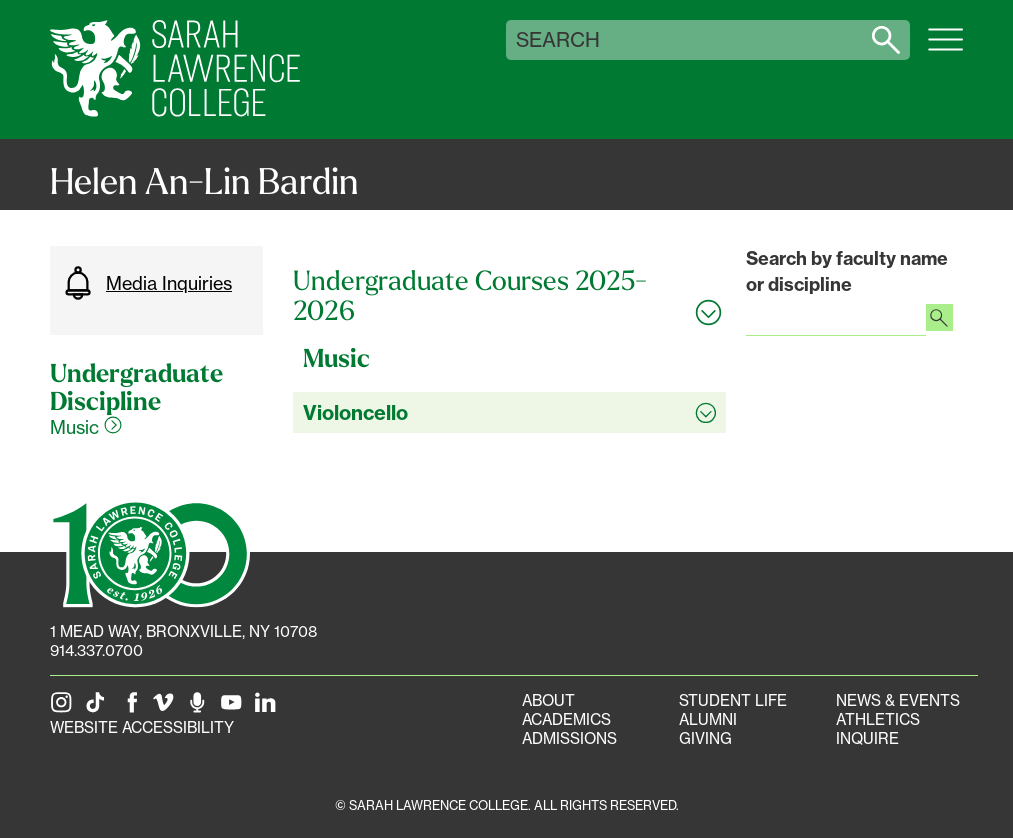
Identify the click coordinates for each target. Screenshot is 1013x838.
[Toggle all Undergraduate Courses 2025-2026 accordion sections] (509, 295)
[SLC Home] (175, 69)
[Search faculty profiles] (939, 320)
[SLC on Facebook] (133, 708)
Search (558, 40)
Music (86, 427)
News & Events (898, 700)
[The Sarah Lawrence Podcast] (201, 708)
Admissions (569, 738)
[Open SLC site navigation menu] (945, 50)
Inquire (867, 738)
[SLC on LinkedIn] (269, 708)
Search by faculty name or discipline (847, 271)
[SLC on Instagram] (65, 708)
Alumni (708, 719)
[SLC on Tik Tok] (99, 708)
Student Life (733, 700)
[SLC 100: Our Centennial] (150, 552)
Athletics (878, 719)
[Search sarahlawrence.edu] (886, 40)
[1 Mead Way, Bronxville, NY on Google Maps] (183, 631)
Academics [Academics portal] (566, 719)
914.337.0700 (96, 650)
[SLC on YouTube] (235, 708)
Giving (705, 738)
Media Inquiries (146, 283)
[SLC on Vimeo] (167, 708)
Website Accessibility (142, 727)
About (548, 700)
